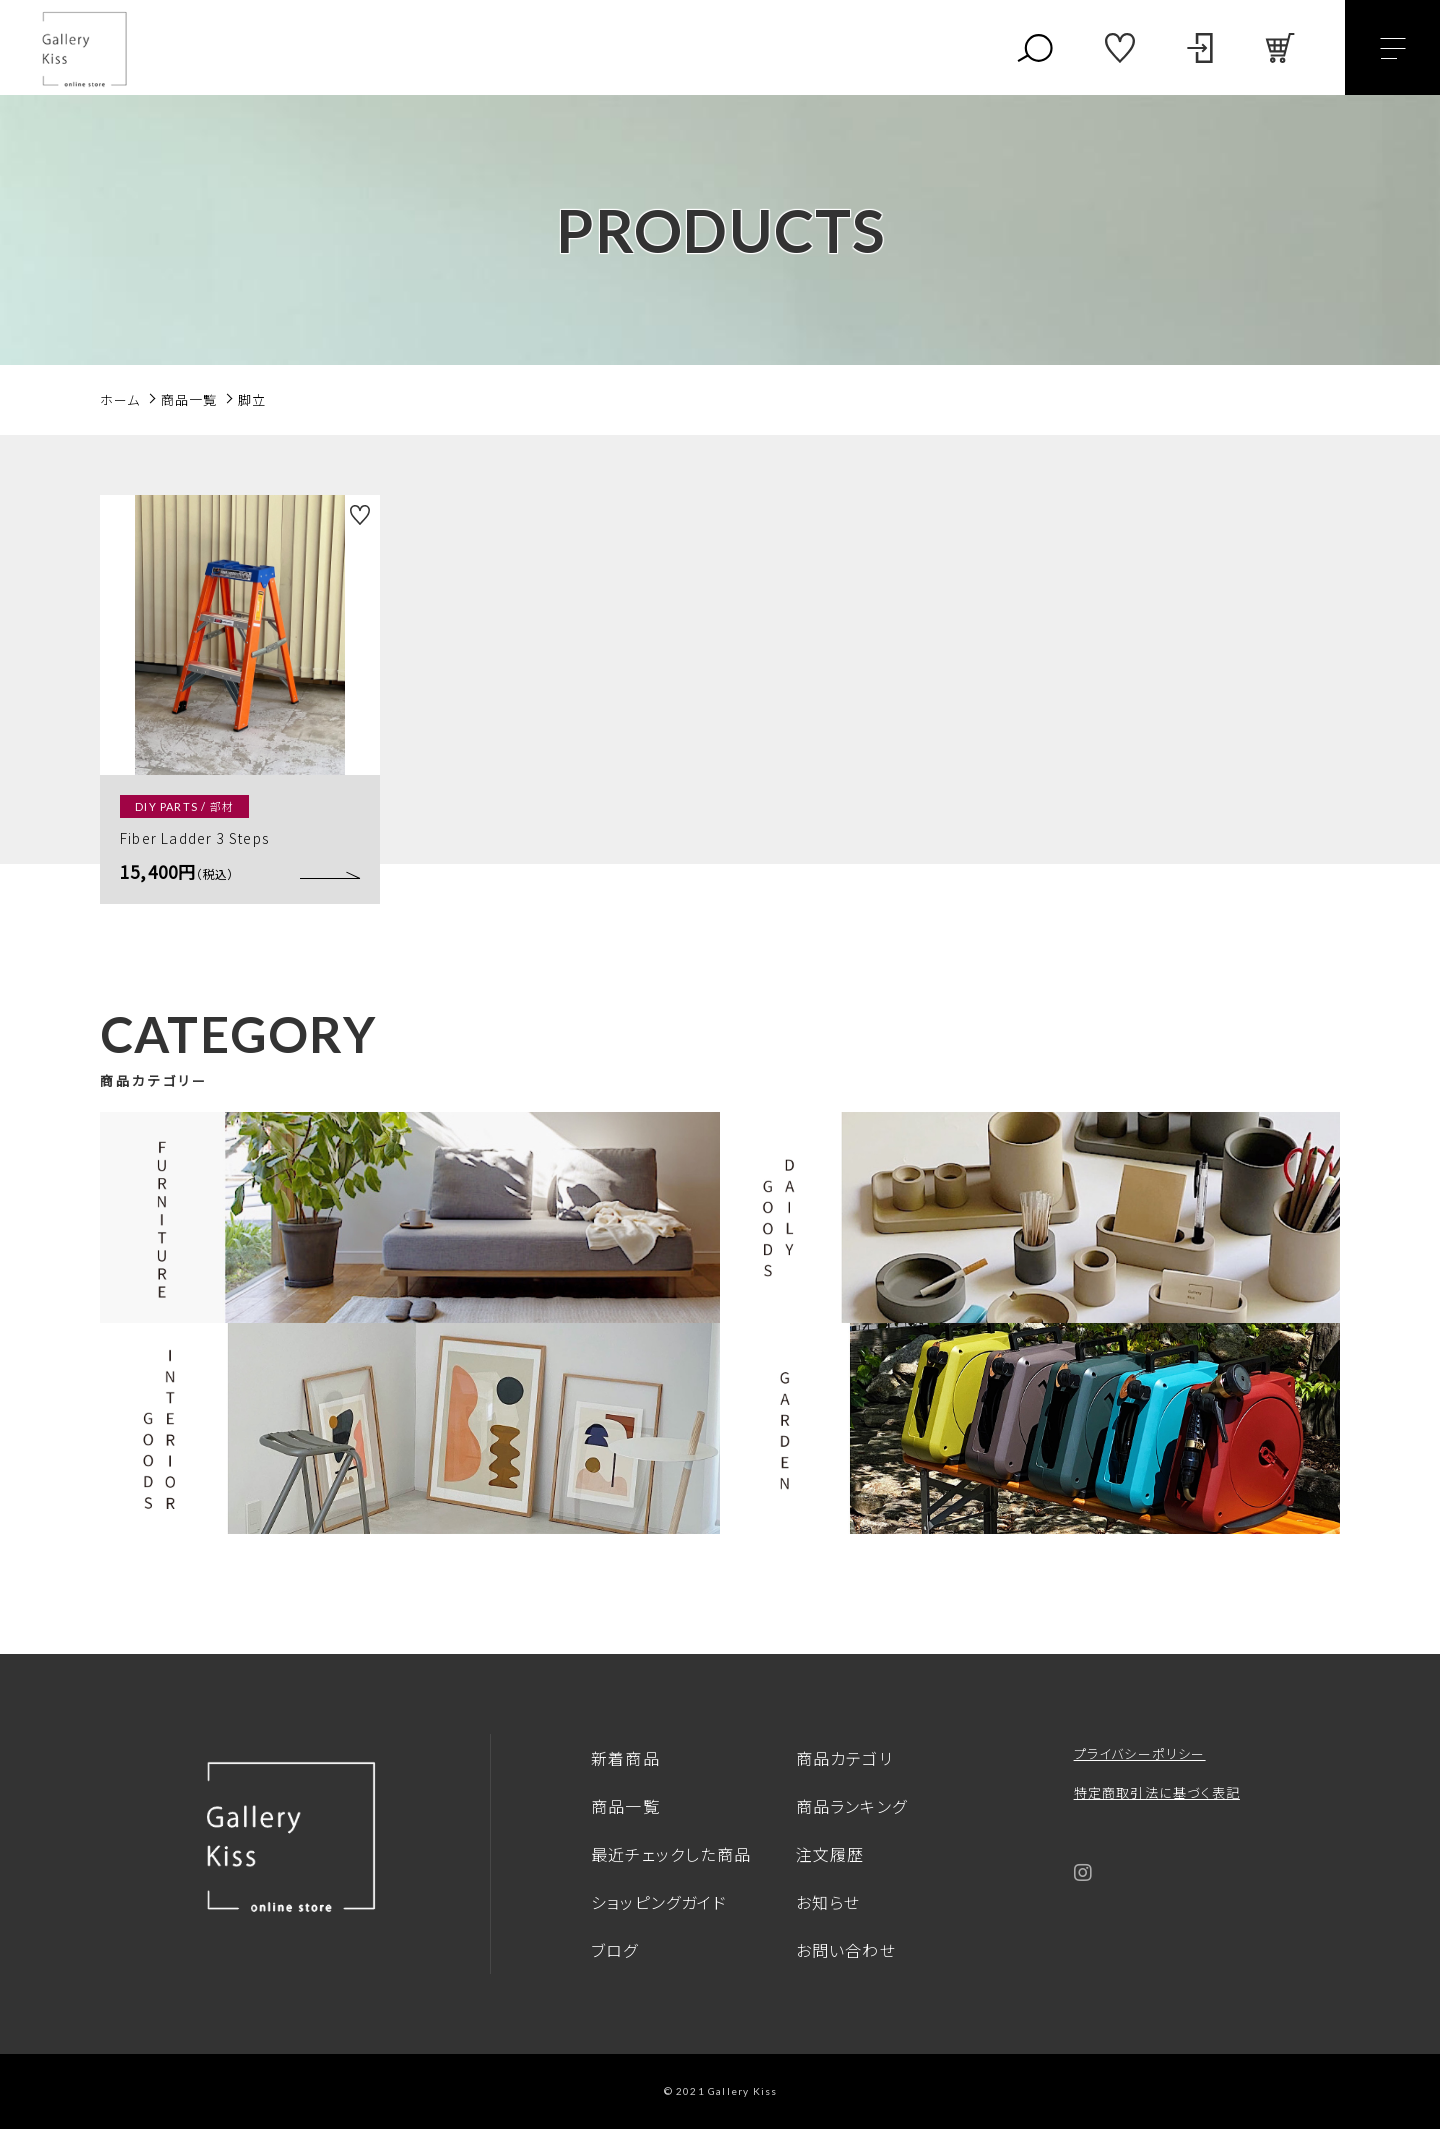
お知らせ (828, 1902)
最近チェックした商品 (671, 1854)
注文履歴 (830, 1854)
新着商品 (625, 1758)
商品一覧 (625, 1806)
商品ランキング (851, 1806)
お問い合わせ (846, 1950)
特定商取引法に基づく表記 (1157, 1792)
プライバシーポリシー (1140, 1753)
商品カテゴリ (844, 1758)
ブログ (615, 1950)
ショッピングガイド (659, 1902)
